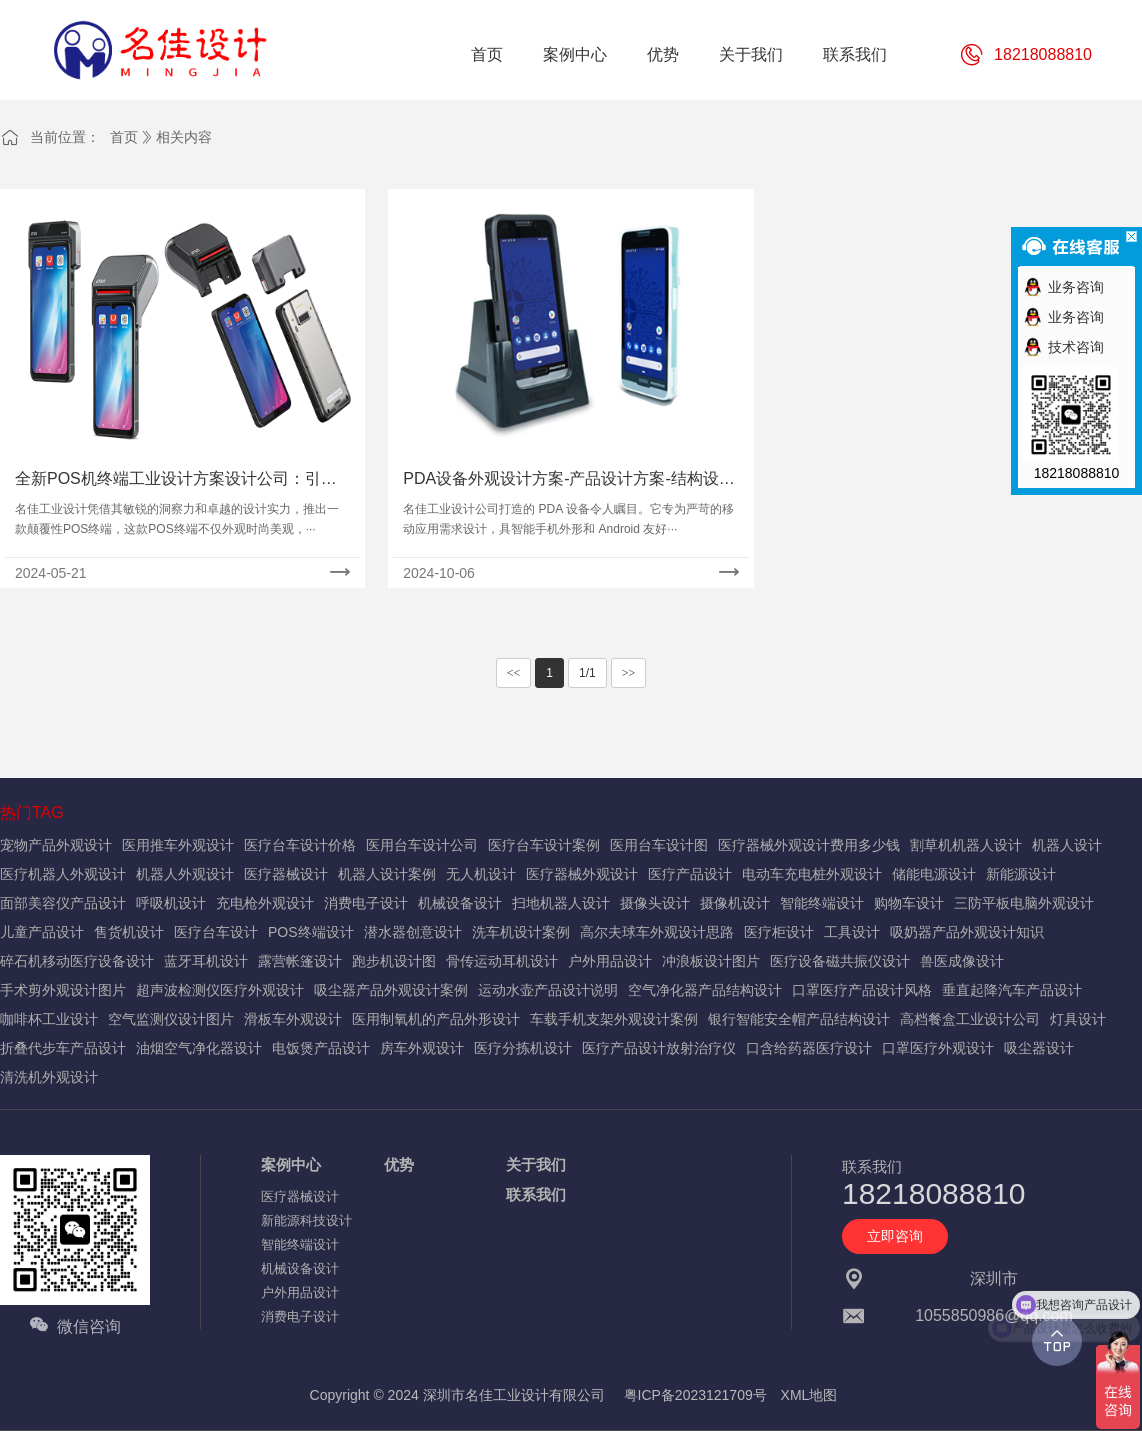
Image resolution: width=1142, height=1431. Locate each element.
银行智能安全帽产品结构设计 (799, 1019)
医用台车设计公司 (422, 845)
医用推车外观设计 (178, 845)
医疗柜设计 (779, 932)
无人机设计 (481, 874)
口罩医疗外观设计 (938, 1048)
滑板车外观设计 (293, 1019)
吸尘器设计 (1039, 1048)
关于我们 (536, 1164)
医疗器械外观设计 (582, 874)
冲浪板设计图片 (711, 961)
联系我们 (536, 1194)
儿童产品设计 (42, 932)
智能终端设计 (822, 903)
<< (514, 673)
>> (629, 673)
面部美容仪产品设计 (63, 903)
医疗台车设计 (216, 932)
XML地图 (809, 1395)
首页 (124, 137)
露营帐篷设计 (300, 961)
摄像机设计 (735, 903)
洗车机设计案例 (521, 932)
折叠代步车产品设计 (63, 1048)
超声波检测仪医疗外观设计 (220, 990)
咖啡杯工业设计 (49, 1019)
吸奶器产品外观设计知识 (967, 932)
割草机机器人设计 (966, 845)
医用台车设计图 (659, 845)
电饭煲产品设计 (321, 1048)
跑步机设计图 (394, 961)
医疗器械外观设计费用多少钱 (809, 845)
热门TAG (32, 812)
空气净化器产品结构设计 (705, 990)
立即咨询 (895, 1236)
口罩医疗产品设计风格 (862, 990)
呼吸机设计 (171, 903)
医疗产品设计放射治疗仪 (659, 1048)
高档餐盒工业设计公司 (970, 1019)
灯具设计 (1078, 1019)
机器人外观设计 (185, 874)
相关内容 (184, 137)
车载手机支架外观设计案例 (614, 1019)
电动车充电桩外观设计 (812, 874)
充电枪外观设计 (265, 903)
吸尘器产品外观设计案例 (391, 990)
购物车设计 (909, 903)
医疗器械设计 (286, 874)
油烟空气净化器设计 (199, 1048)
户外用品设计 (610, 961)
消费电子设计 (366, 903)
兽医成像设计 (962, 961)
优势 (399, 1164)
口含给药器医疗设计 (809, 1048)
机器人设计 (1067, 845)
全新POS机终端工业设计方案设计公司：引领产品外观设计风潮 (176, 480)
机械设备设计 (460, 903)
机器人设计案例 (387, 874)
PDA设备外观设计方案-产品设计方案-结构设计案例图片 (569, 480)
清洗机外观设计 (49, 1077)
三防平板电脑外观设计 (1024, 903)
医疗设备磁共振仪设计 (840, 961)
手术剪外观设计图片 (63, 990)
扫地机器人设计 (561, 903)
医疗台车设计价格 (300, 845)
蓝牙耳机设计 (206, 961)
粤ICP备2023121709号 (695, 1395)
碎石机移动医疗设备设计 (77, 961)
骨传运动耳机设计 (502, 961)
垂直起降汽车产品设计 (1012, 990)
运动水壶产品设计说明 (548, 990)
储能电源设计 (934, 874)
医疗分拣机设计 (523, 1048)
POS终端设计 (311, 932)
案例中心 (291, 1164)
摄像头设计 (655, 903)
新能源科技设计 (306, 1220)
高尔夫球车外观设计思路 (657, 932)
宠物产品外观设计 (56, 845)
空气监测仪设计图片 (171, 1019)
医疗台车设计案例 (544, 845)
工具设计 (852, 932)
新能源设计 (1021, 874)
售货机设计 (129, 932)
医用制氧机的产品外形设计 (436, 1019)
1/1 (587, 673)
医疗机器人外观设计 (63, 874)
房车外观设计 (422, 1048)
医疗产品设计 (690, 874)
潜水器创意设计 (413, 932)
